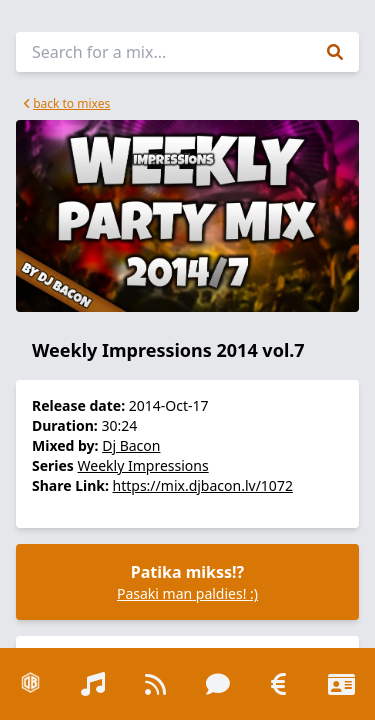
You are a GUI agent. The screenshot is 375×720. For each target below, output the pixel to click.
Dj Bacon (131, 445)
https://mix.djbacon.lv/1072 (203, 485)
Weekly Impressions (143, 465)
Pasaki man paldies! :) (187, 593)
